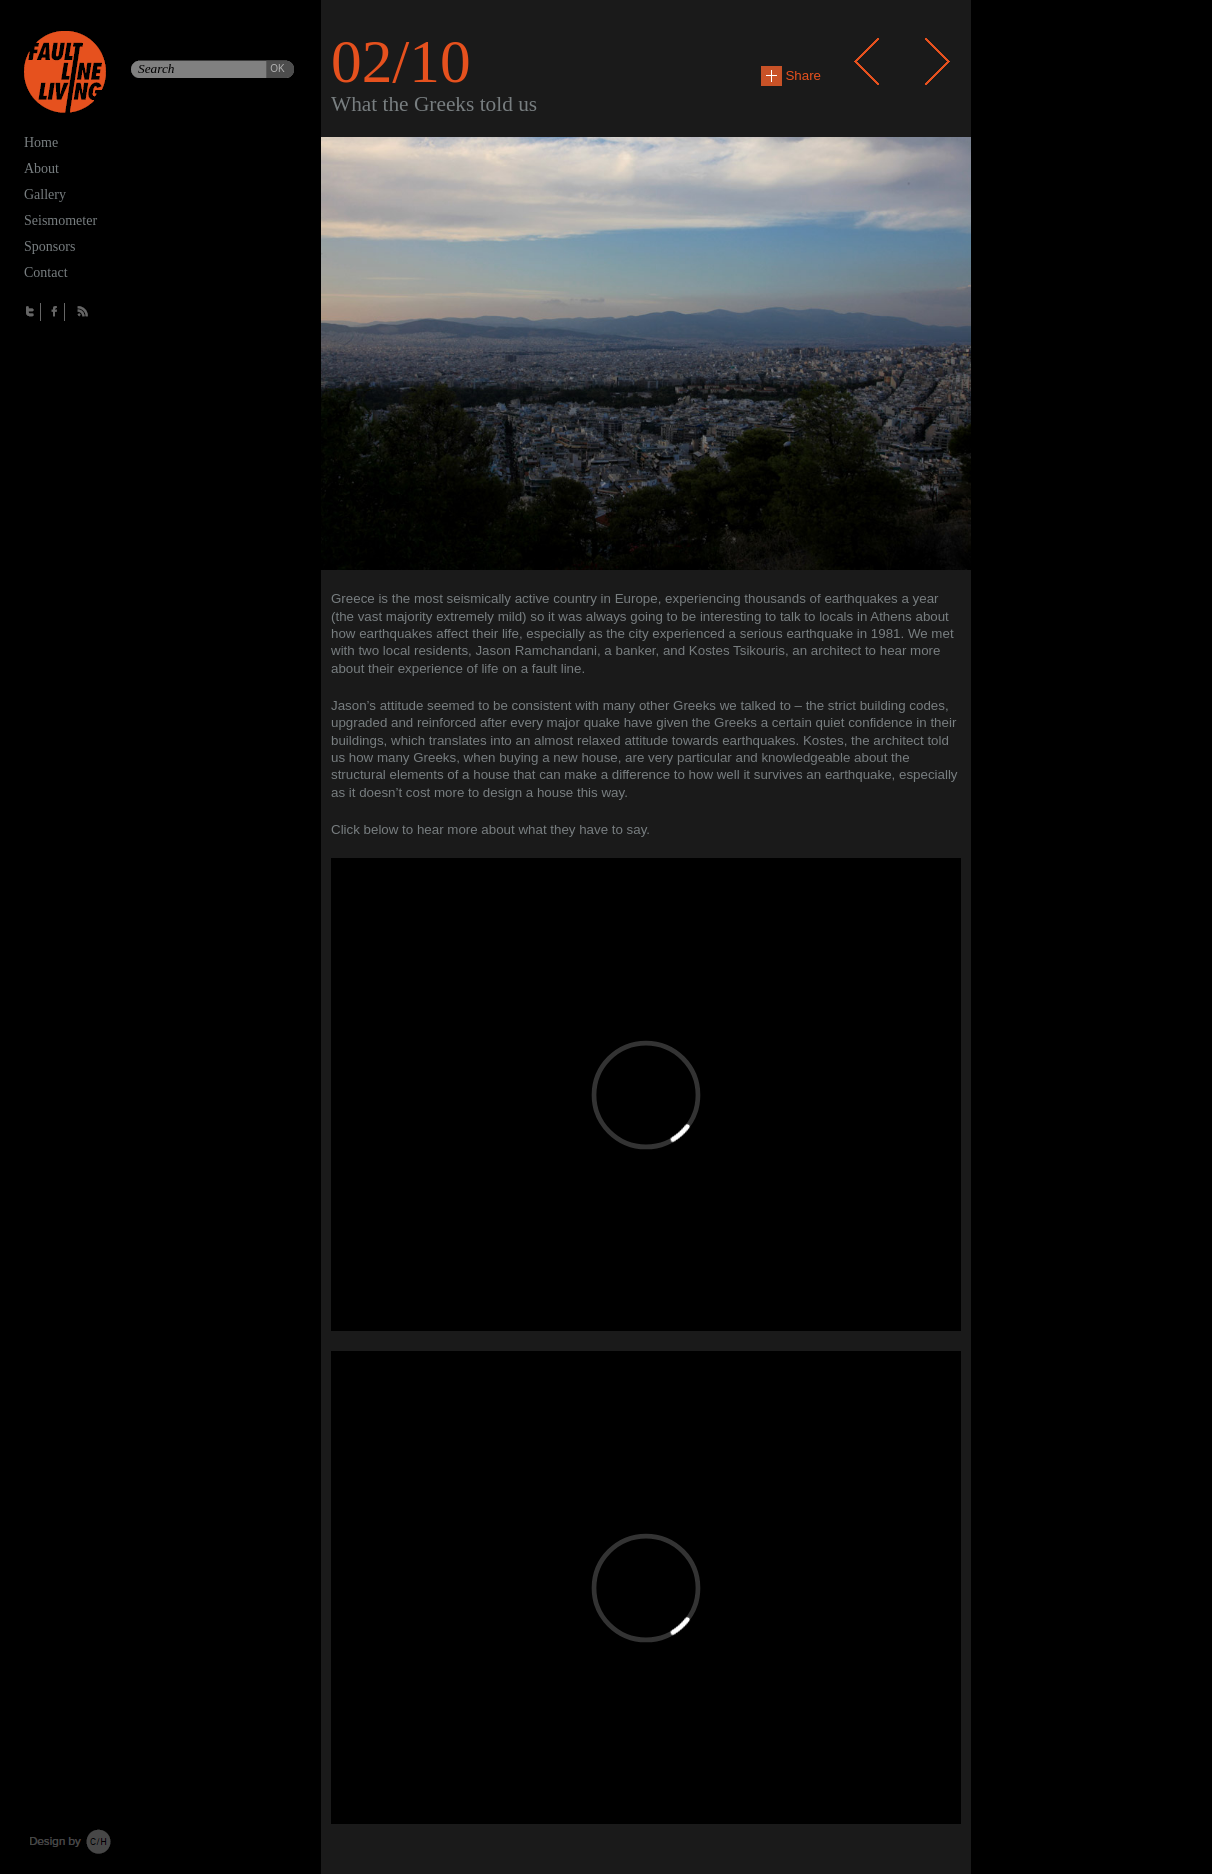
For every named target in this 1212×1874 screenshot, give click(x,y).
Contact (46, 272)
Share (791, 75)
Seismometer (60, 220)
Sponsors (49, 246)
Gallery (45, 194)
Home (41, 142)
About (41, 168)
